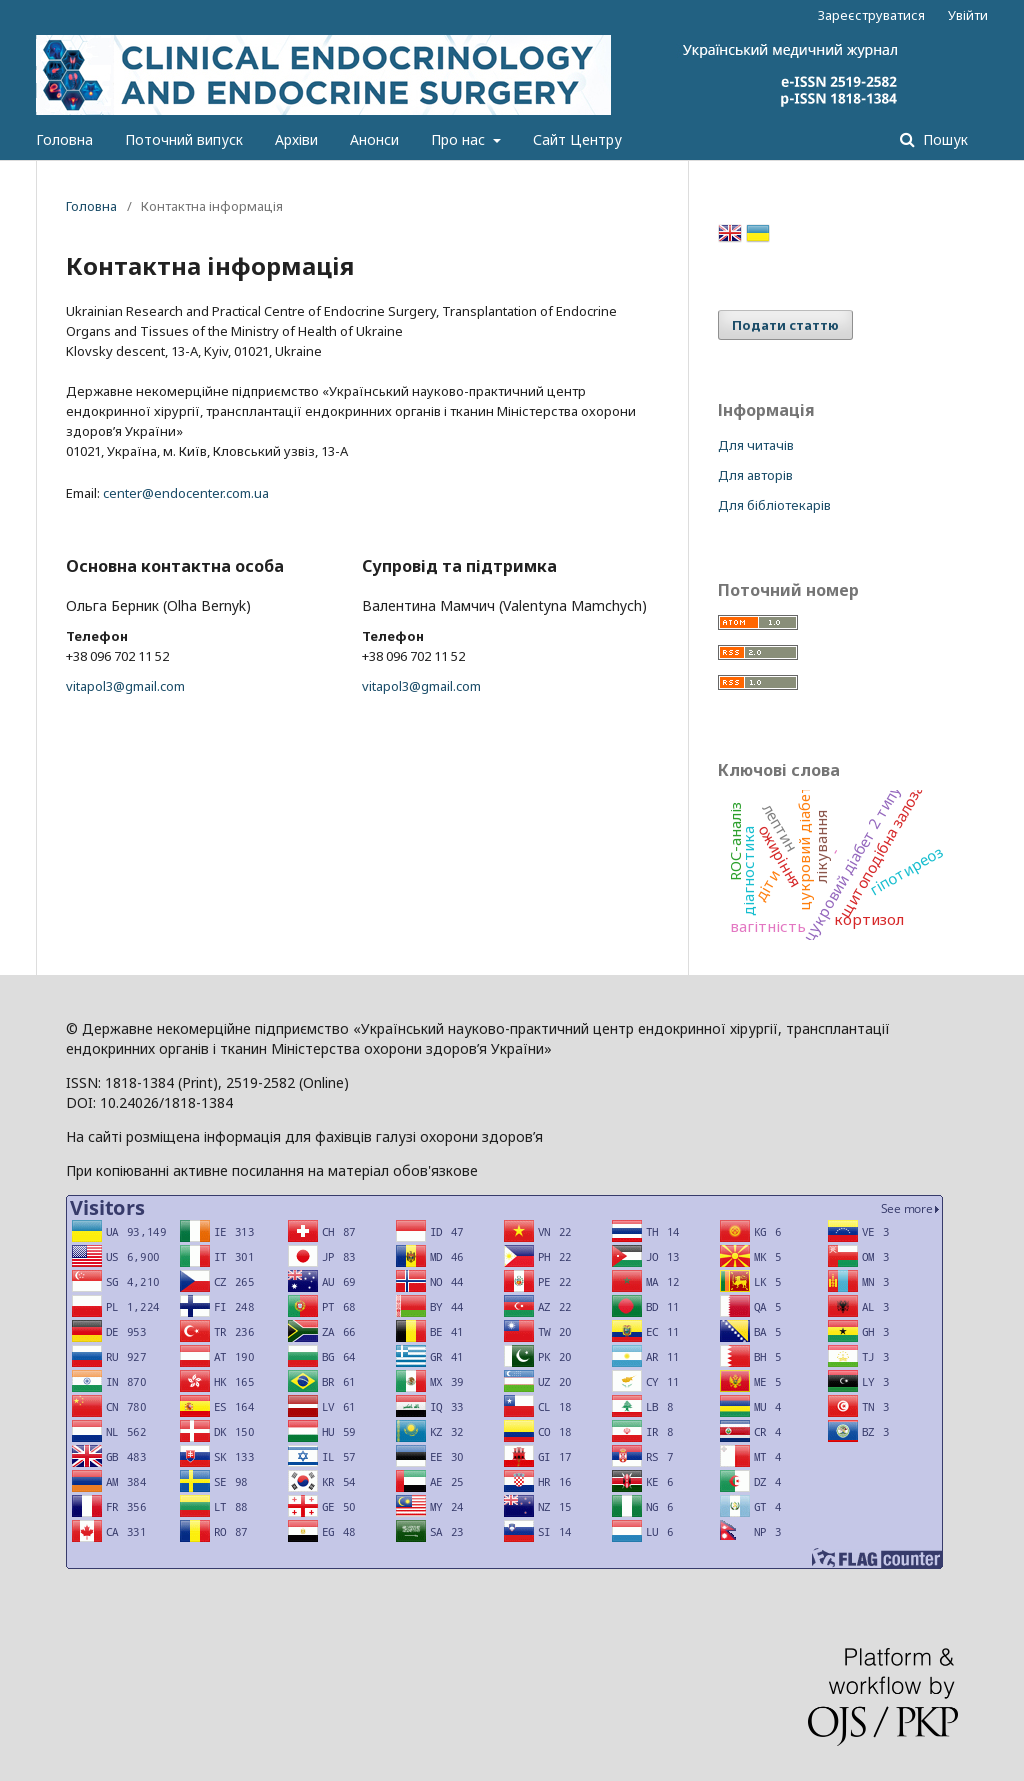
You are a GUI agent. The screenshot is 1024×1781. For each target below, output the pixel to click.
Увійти (968, 15)
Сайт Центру (577, 139)
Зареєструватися (871, 15)
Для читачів (756, 445)
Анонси (374, 139)
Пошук (943, 139)
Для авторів (755, 475)
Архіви (296, 139)
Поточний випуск (184, 139)
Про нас (460, 139)
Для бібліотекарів (774, 505)
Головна (64, 139)
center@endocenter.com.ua (186, 493)
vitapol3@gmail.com (125, 686)
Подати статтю (785, 325)
